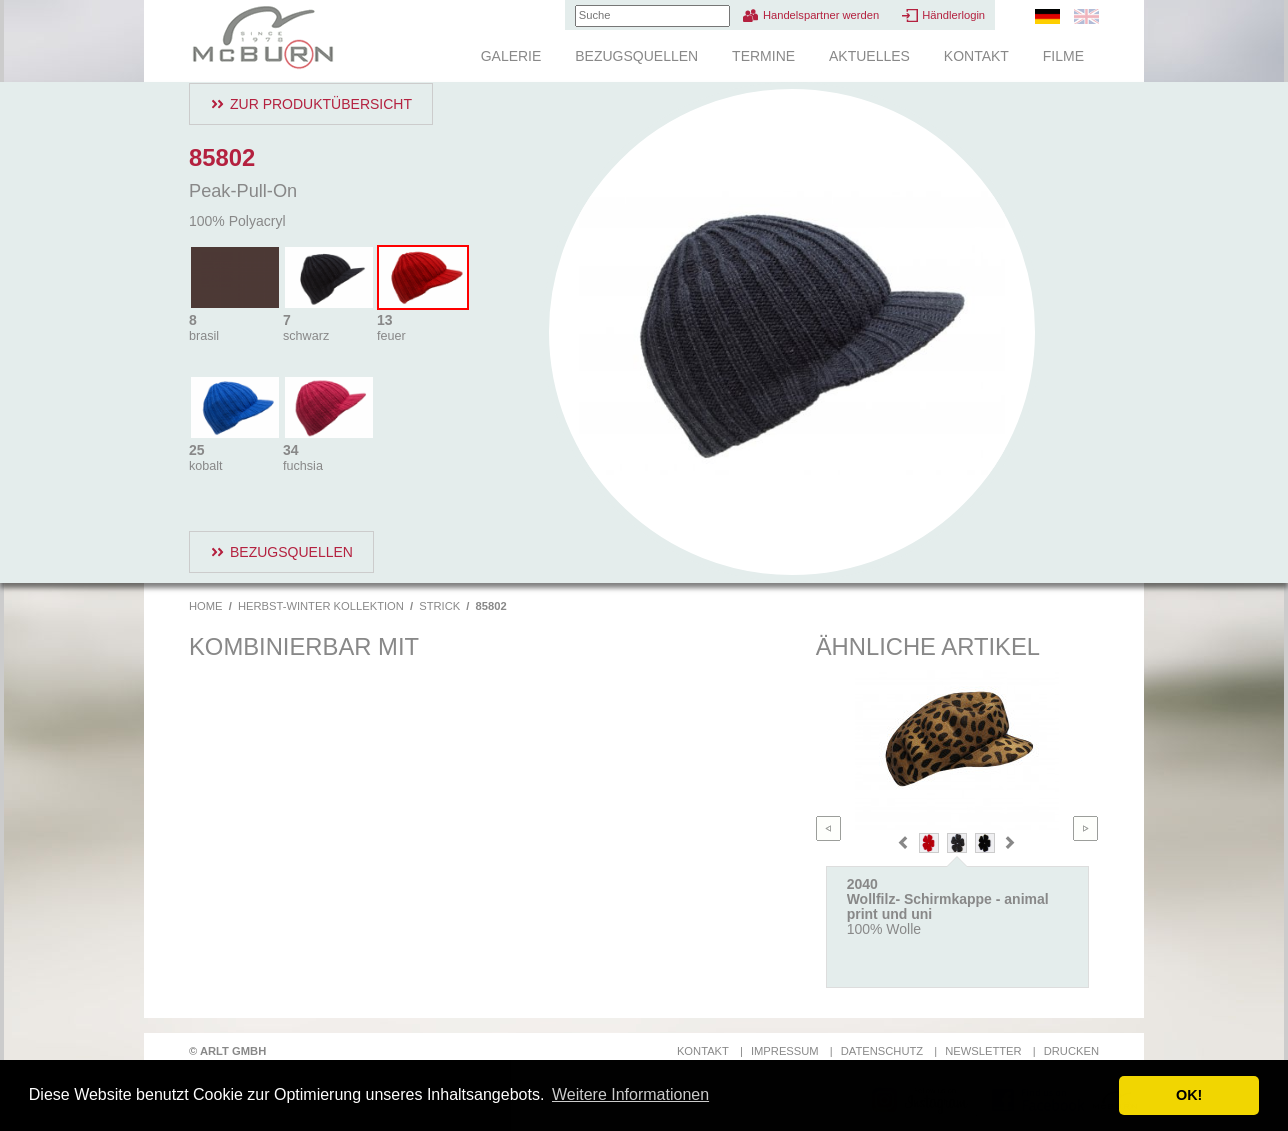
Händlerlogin (953, 15)
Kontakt (976, 56)
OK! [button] (1189, 1095)
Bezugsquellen (636, 56)
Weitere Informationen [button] (630, 1094)
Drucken (1071, 1051)
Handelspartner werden (821, 15)
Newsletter (983, 1051)
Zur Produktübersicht (321, 104)
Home (206, 606)
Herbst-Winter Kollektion (321, 606)
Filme (1063, 56)
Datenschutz (882, 1051)
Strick (439, 606)
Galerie (511, 56)
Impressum (785, 1051)
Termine (763, 56)
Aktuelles (869, 56)
